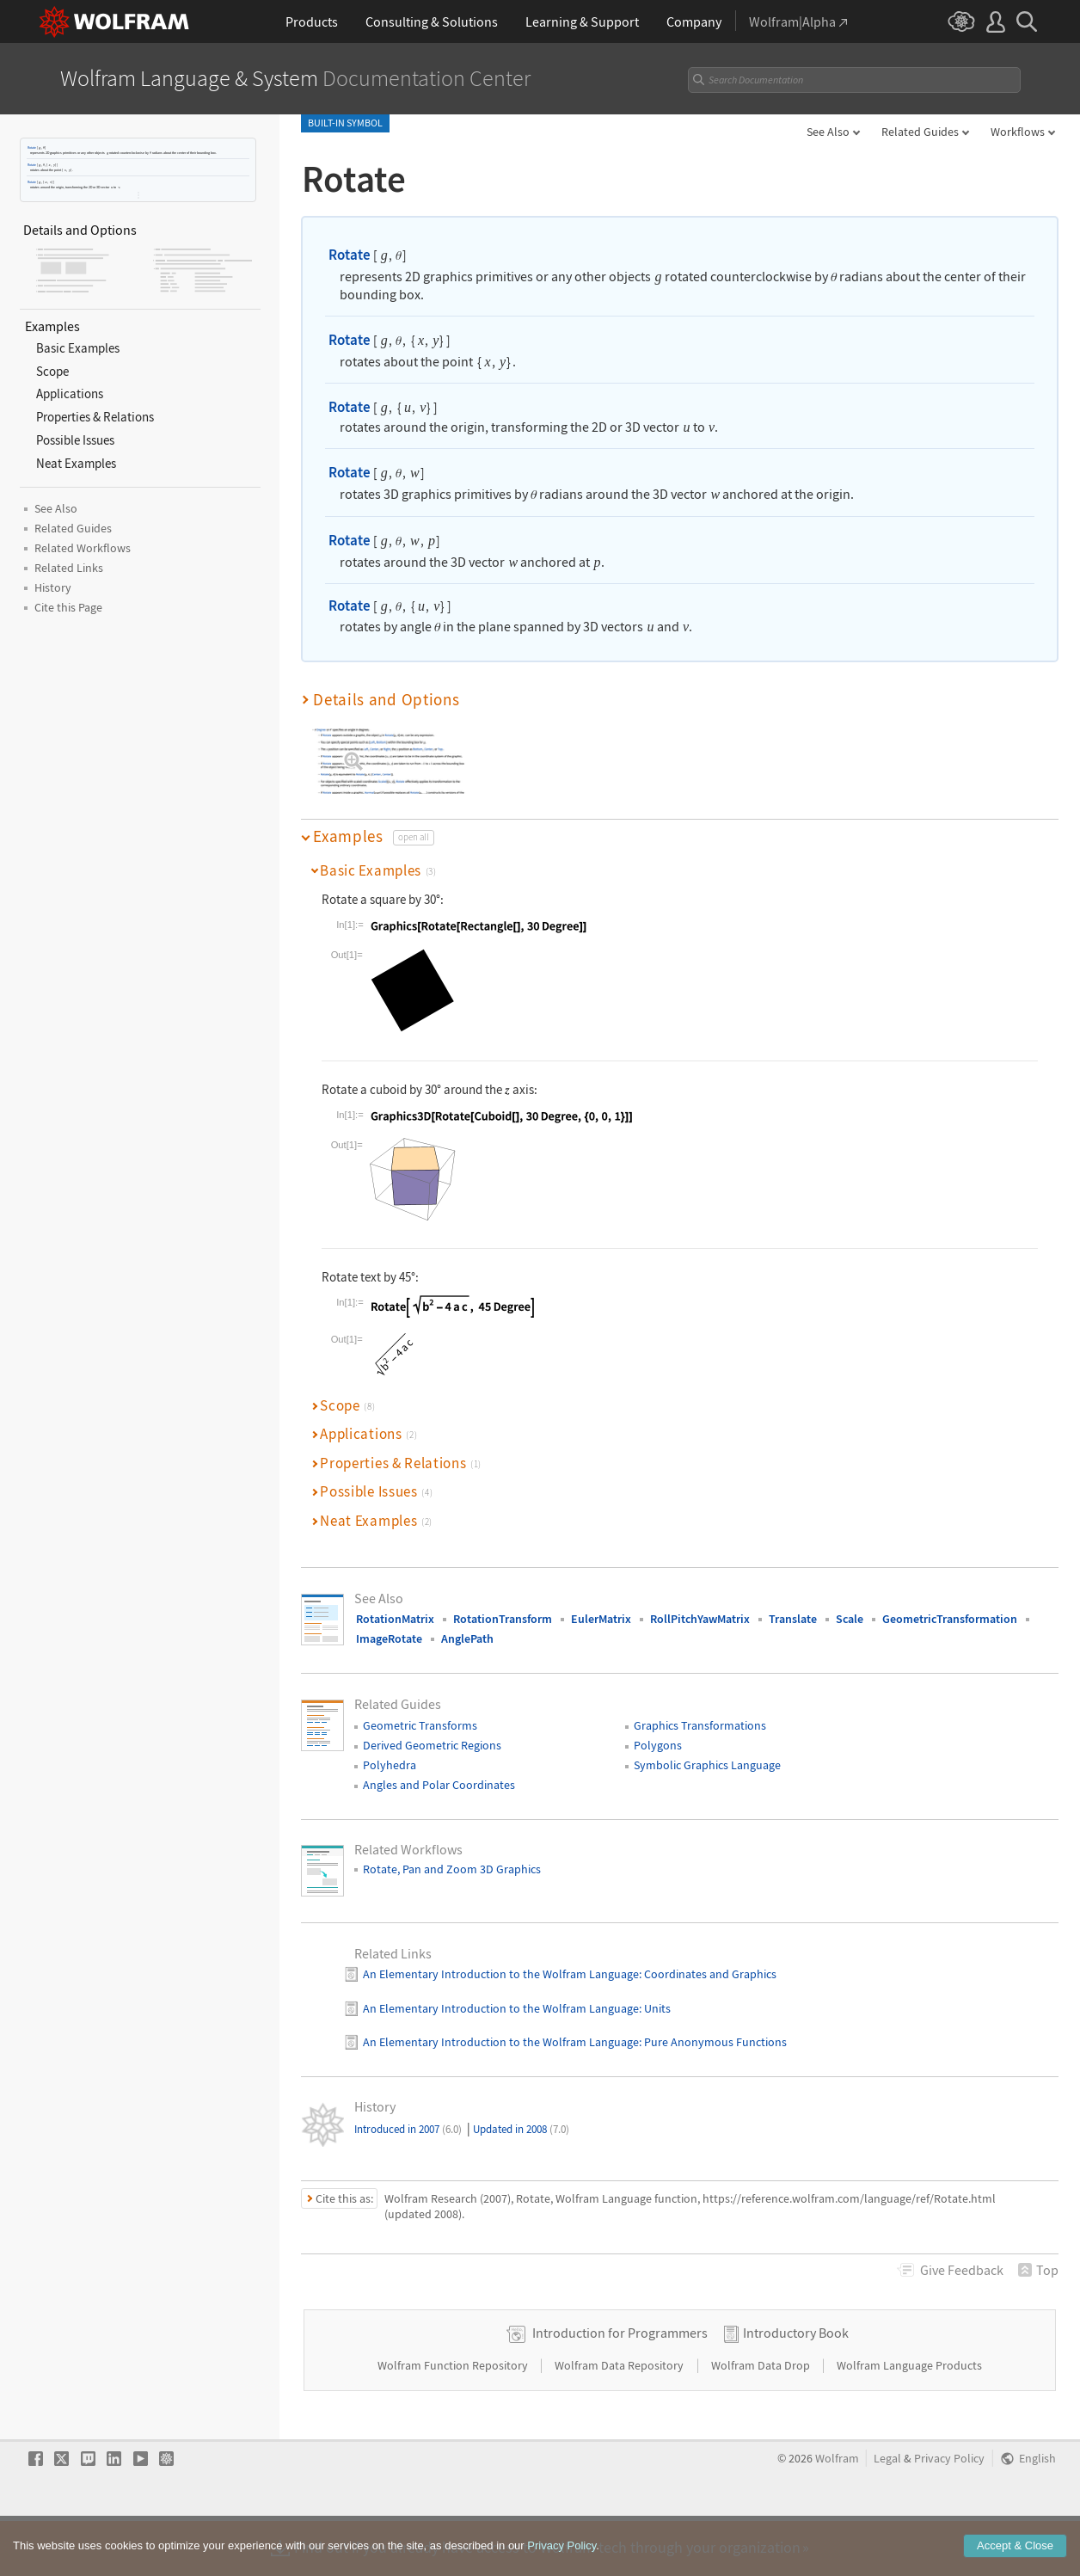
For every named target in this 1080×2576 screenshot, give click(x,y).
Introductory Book (796, 2386)
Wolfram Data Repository (620, 2419)
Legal (887, 2512)
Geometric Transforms (420, 1725)
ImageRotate (389, 1638)
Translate (793, 1618)
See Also (828, 131)
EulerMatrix (601, 1618)
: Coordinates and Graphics (707, 1974)
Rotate (32, 147)
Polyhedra (389, 1765)
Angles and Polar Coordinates (439, 1784)
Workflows (1018, 131)
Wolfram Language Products (909, 2419)
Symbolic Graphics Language (707, 1765)
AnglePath (467, 1638)
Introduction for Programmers (620, 2386)
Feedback (961, 2269)
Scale (849, 1618)
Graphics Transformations (700, 1725)
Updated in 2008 (521, 2129)
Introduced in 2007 (408, 2129)
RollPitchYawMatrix (700, 1618)
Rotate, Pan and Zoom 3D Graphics (452, 1869)
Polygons (658, 1745)
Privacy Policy (949, 2512)
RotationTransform (502, 1618)
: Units (655, 2008)
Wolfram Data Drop (762, 2419)
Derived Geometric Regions (432, 1745)
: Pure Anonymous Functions (713, 2042)
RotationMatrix (395, 1618)
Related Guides (920, 131)
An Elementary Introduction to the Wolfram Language (501, 1974)
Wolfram (837, 2512)
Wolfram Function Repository (454, 2419)
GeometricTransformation (949, 1618)
